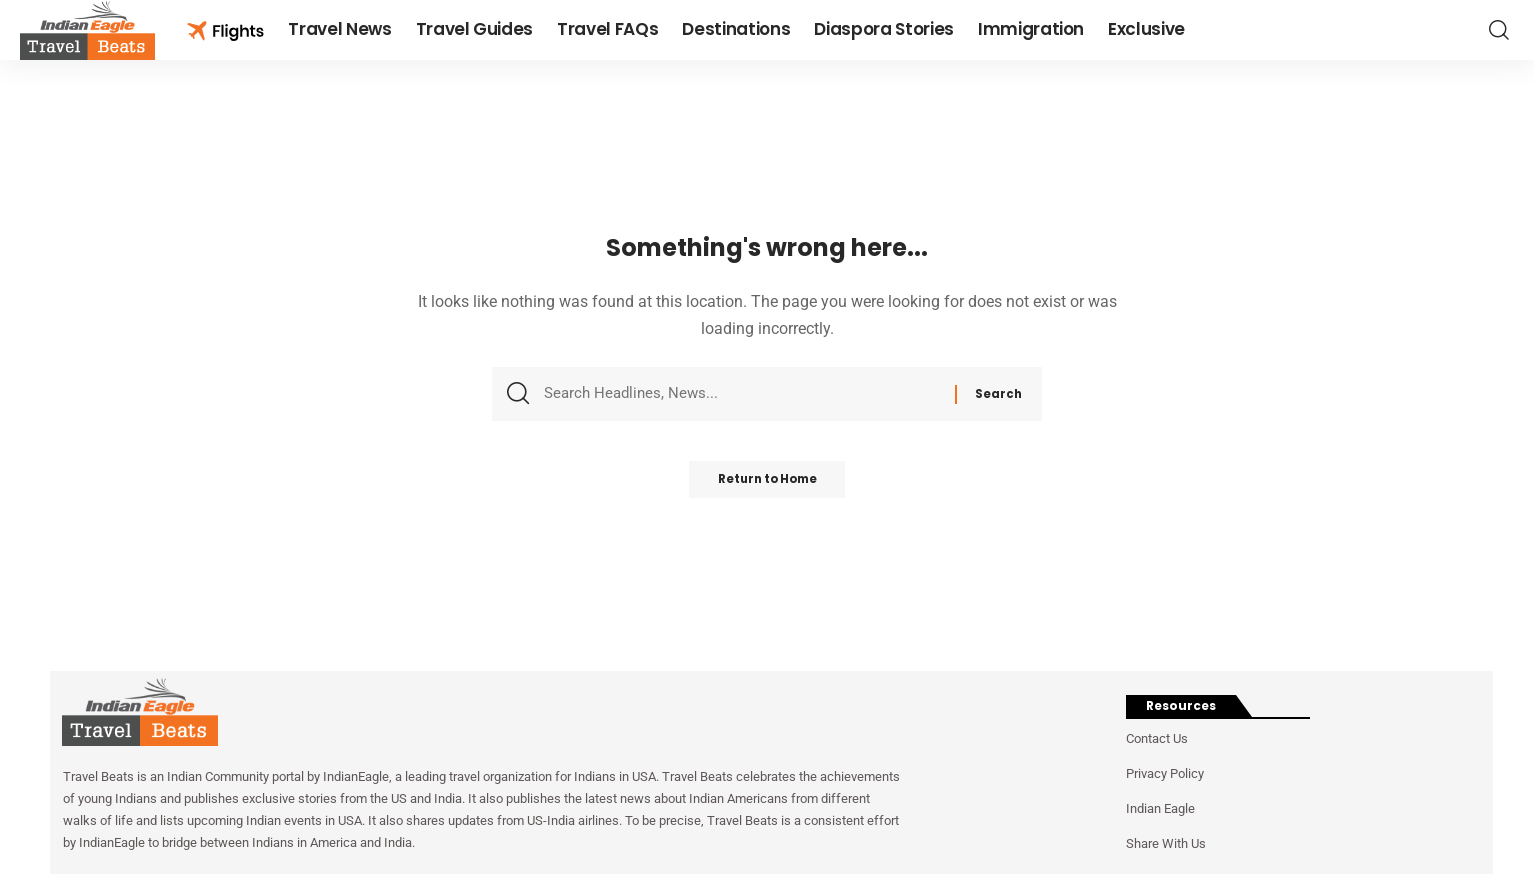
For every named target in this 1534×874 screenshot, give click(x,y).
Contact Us (1157, 738)
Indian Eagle (1160, 808)
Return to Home (767, 485)
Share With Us (1166, 843)
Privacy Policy (1165, 773)
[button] (1499, 30)
